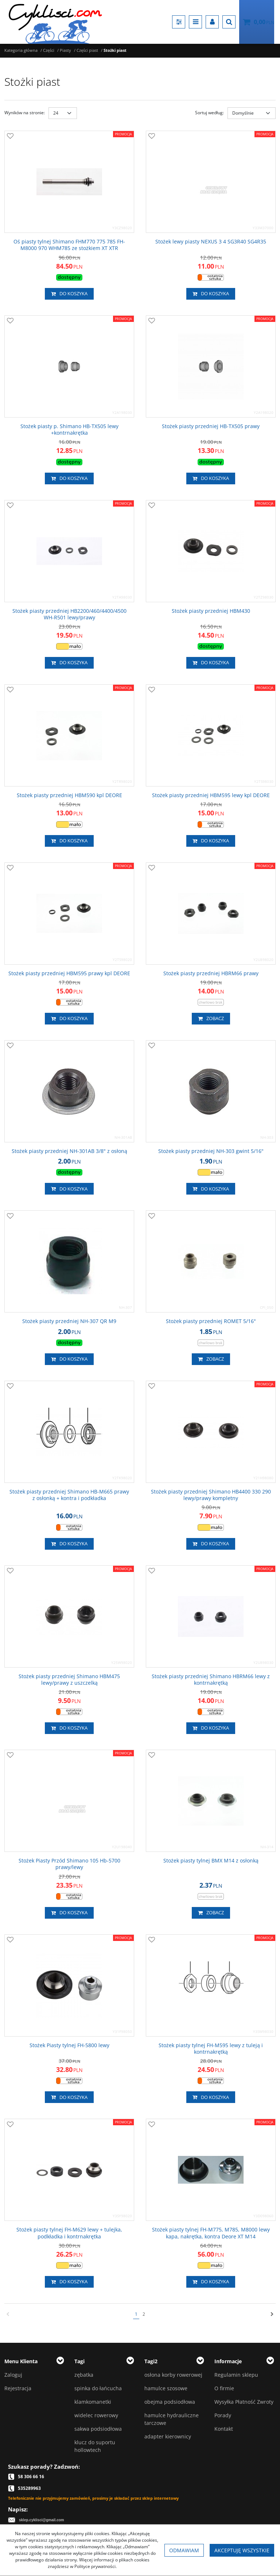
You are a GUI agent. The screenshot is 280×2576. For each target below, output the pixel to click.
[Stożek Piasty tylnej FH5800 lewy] (69, 2045)
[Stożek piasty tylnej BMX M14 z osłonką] (210, 1860)
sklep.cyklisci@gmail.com (41, 2520)
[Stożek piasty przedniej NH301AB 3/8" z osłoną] (69, 1151)
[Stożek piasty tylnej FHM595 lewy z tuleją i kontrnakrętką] (210, 2048)
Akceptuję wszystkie (241, 2550)
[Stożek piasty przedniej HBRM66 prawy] (210, 973)
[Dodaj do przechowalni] (10, 136)
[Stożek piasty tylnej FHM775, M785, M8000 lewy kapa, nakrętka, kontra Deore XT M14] (210, 2232)
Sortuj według (209, 112)
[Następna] (272, 2314)
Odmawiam (184, 2550)
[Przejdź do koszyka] (264, 22)
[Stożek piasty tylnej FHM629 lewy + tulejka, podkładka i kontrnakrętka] (69, 2232)
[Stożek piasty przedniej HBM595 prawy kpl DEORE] (69, 973)
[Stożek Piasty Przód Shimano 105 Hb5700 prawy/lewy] (69, 1864)
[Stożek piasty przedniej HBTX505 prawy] (211, 426)
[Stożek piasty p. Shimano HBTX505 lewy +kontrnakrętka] (69, 429)
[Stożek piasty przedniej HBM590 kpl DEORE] (69, 795)
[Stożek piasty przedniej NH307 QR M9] (69, 1321)
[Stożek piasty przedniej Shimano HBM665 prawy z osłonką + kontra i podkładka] (69, 1495)
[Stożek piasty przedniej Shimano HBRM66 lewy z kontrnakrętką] (210, 1679)
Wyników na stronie (24, 112)
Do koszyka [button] (69, 293)
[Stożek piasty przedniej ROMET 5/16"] (211, 1321)
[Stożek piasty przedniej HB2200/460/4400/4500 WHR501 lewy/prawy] (69, 614)
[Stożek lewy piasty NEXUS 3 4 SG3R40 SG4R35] (210, 241)
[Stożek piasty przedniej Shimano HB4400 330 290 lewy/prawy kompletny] (210, 1495)
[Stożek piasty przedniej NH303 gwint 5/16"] (211, 1151)
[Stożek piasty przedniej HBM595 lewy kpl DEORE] (211, 795)
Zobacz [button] (211, 1018)
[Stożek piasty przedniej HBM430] (211, 611)
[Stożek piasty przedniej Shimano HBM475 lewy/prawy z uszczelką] (69, 1679)
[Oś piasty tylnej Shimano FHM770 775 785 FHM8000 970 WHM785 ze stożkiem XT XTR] (69, 244)
